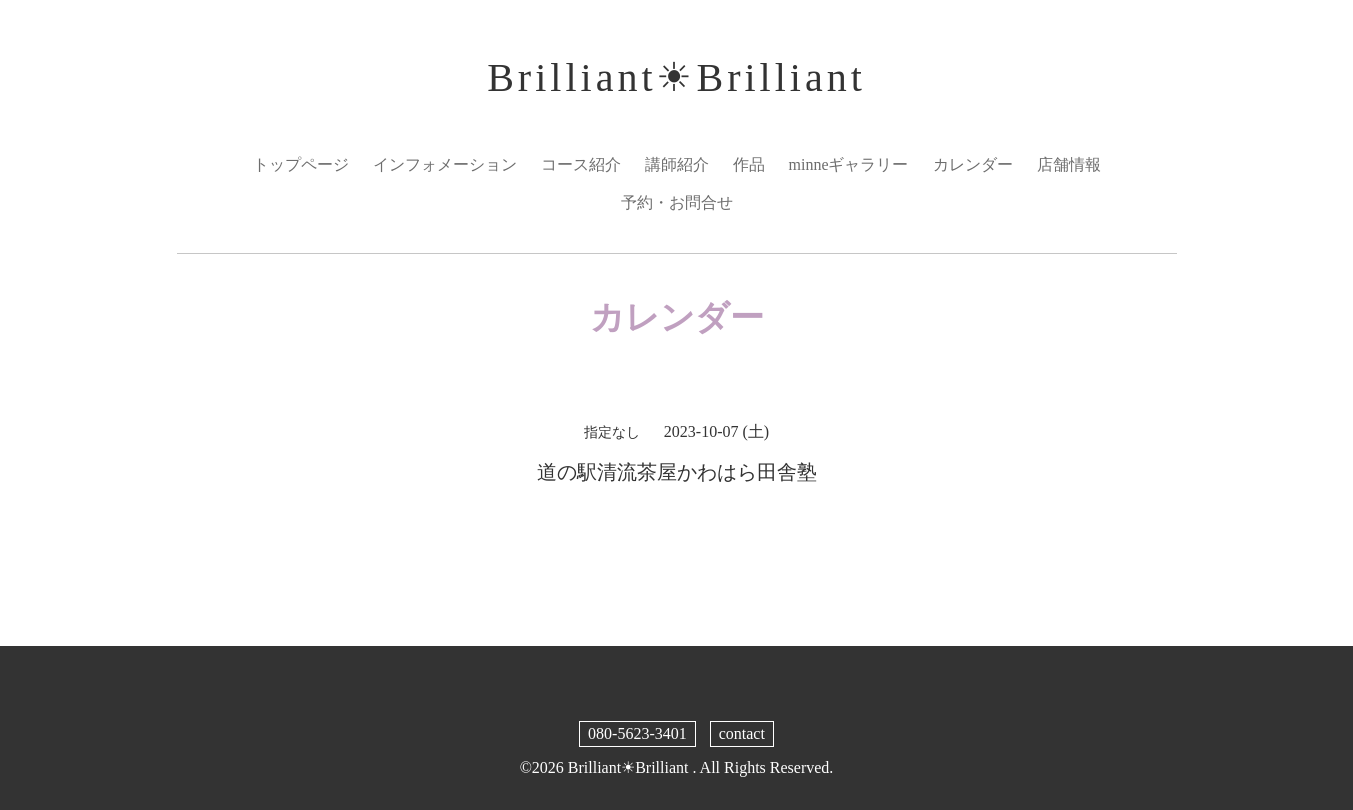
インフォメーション (445, 164)
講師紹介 (677, 164)
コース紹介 (581, 164)
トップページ (301, 164)
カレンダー (973, 164)
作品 (749, 164)
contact (742, 733)
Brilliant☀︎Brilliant (676, 77)
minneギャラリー (849, 164)
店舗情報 (1069, 164)
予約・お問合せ (677, 202)
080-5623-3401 (637, 733)
